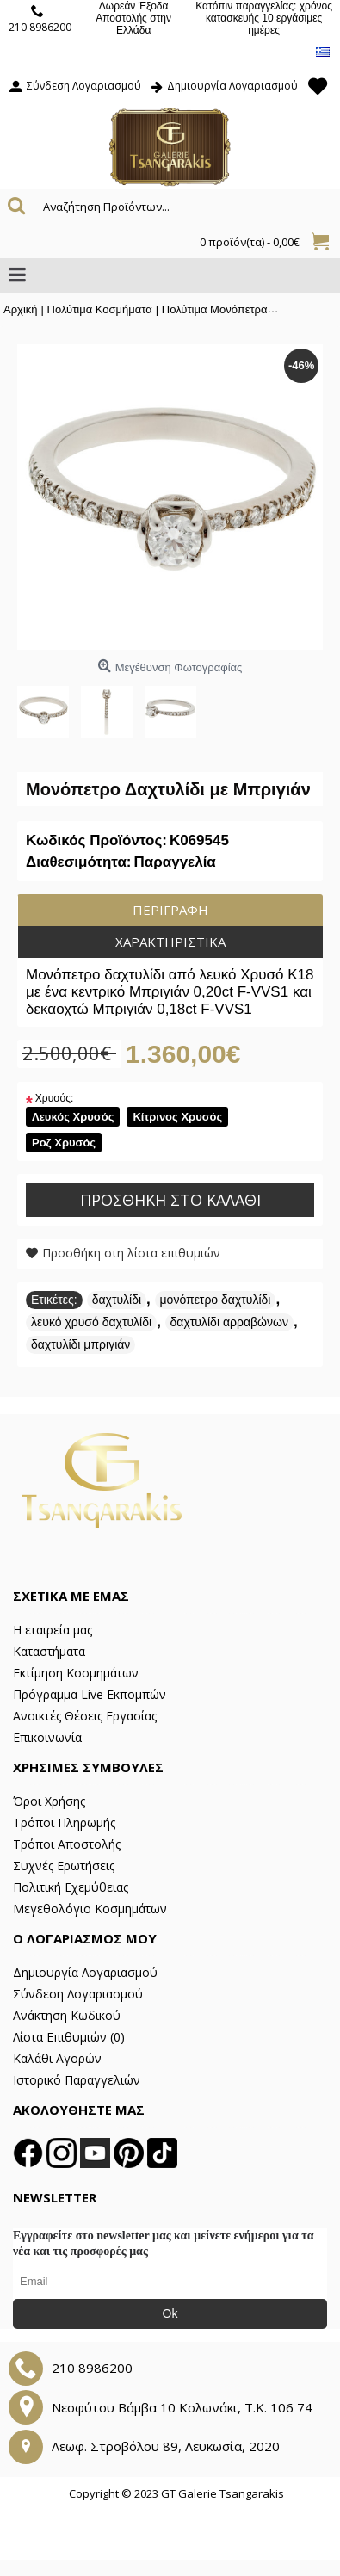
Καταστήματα (49, 1651)
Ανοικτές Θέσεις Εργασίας (85, 1716)
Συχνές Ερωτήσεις (63, 1865)
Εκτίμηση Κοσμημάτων (76, 1673)
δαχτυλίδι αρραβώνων (229, 1322)
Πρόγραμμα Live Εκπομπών (89, 1694)
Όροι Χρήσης (49, 1801)
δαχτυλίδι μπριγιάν (80, 1344)
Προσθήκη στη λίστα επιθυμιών (131, 1253)
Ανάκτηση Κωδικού (67, 2015)
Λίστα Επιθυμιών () (69, 2037)
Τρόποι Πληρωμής (64, 1822)
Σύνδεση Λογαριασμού (78, 1994)
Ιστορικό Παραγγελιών (76, 2080)
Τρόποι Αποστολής (67, 1844)
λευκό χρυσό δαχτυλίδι (91, 1322)
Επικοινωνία (47, 1737)
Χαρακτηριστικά (170, 941)
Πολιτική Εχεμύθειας (70, 1887)
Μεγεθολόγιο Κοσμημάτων (90, 1908)
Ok (170, 2313)
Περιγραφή (170, 909)
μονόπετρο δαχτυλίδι (215, 1300)
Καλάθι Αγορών (57, 2058)
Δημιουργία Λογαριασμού (85, 1972)
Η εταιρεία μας (52, 1630)
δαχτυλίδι (116, 1300)
